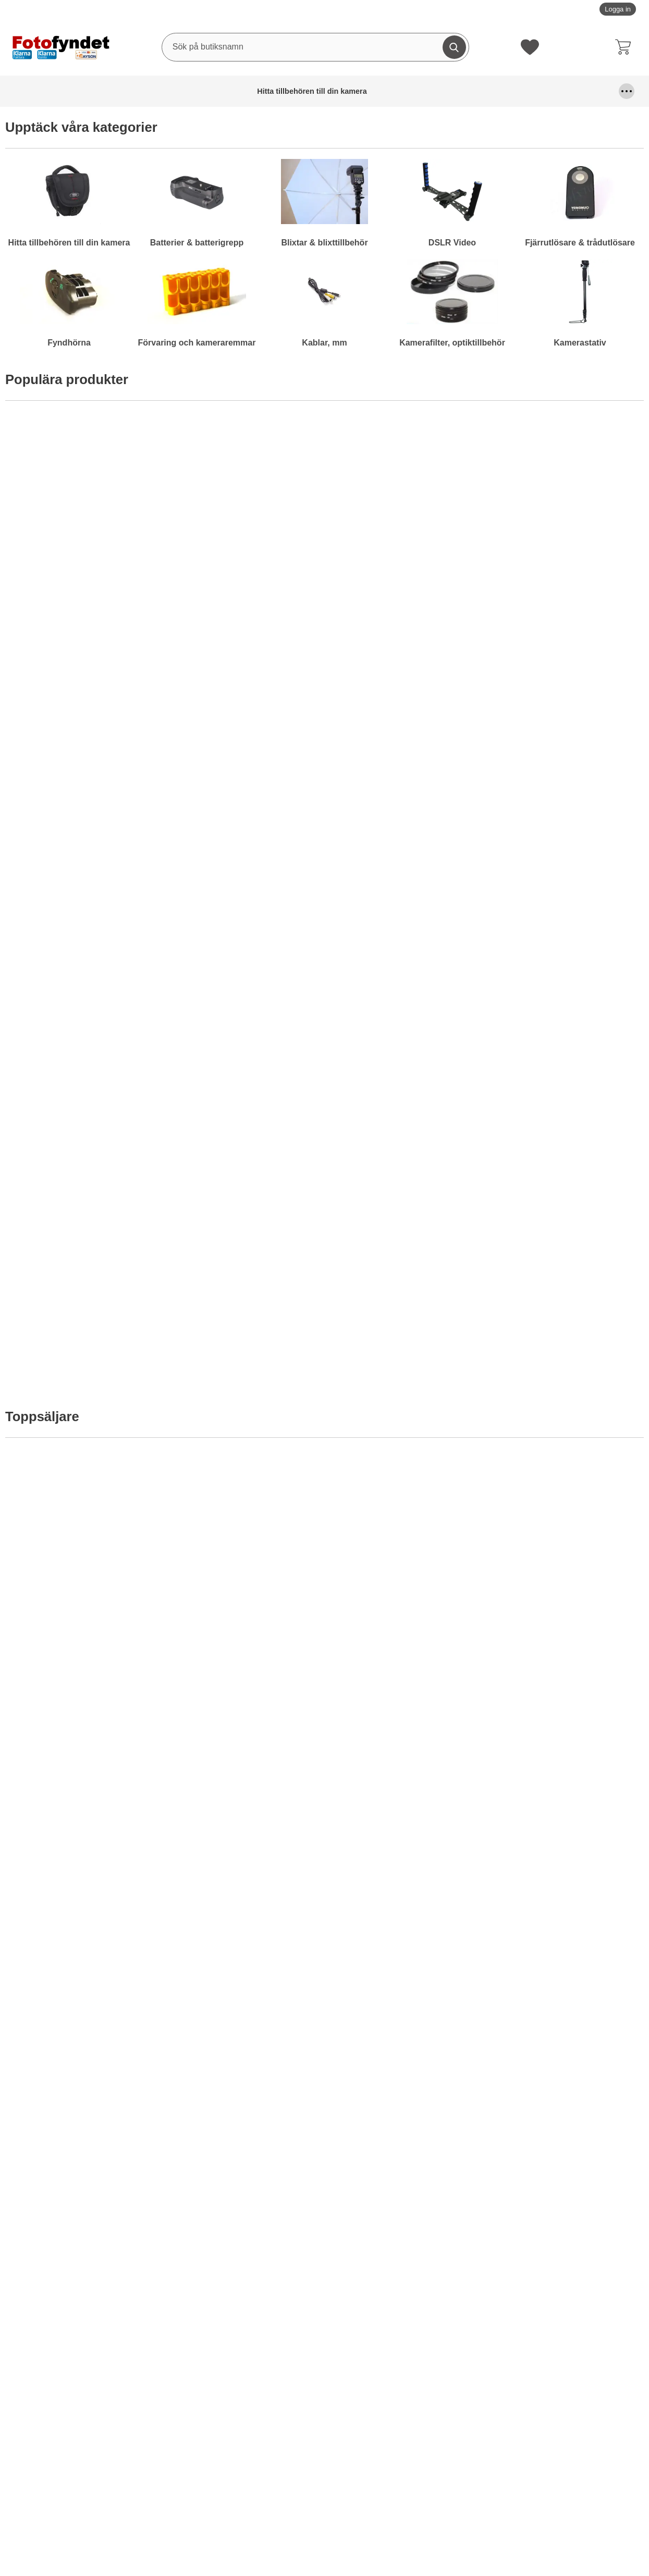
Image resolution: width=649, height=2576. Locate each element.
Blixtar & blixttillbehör (195, 91)
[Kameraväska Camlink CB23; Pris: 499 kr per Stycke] (566, 516)
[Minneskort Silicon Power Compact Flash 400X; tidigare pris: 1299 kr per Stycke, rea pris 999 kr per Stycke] (244, 1863)
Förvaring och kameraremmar (448, 91)
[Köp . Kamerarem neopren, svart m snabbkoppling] (566, 1429)
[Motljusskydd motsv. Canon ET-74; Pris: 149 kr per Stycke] (566, 826)
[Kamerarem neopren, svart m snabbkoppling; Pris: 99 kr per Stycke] (566, 1311)
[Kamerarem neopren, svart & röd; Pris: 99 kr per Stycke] (405, 1311)
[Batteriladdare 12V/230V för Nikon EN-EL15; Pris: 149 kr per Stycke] (83, 826)
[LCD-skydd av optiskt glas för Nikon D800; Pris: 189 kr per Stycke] (405, 826)
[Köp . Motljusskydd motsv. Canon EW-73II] (566, 1187)
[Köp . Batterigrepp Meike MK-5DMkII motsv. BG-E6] (405, 1981)
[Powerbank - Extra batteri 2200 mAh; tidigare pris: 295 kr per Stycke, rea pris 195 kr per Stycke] (83, 1863)
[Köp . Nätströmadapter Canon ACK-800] (566, 1981)
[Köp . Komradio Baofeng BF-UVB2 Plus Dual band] (405, 634)
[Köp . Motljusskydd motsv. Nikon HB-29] (83, 1429)
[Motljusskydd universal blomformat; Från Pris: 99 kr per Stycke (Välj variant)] (83, 1069)
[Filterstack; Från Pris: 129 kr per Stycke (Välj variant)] (244, 1553)
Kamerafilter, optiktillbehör (575, 91)
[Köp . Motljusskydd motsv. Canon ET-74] (566, 944)
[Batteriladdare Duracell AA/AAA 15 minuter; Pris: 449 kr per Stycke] (405, 1553)
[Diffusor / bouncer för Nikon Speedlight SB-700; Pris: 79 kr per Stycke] (244, 1311)
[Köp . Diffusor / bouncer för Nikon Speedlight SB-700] (244, 1429)
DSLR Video (249, 91)
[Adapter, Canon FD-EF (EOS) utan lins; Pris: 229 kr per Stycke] (244, 826)
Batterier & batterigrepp (124, 91)
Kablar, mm (518, 91)
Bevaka (566, 634)
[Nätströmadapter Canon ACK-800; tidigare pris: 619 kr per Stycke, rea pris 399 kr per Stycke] (566, 1863)
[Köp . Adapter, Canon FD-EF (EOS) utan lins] (244, 944)
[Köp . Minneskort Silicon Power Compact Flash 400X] (244, 1981)
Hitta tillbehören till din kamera (44, 91)
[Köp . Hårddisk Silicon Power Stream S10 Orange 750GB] (83, 634)
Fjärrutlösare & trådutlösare (308, 91)
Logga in (618, 9)
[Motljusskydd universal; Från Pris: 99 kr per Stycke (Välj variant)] (244, 1069)
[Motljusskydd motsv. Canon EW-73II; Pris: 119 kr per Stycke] (566, 1069)
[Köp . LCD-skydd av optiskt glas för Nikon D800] (405, 944)
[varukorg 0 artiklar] (626, 47)
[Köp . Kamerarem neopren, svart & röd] (405, 1429)
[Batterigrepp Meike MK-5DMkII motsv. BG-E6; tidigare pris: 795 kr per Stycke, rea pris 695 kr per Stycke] (405, 1863)
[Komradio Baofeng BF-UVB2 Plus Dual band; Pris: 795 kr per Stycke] (405, 516)
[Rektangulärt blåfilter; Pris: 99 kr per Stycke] (405, 1069)
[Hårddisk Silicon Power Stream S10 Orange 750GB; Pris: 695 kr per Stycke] (83, 516)
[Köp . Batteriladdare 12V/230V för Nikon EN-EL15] (83, 944)
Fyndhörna (381, 91)
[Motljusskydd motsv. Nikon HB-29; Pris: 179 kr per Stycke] (83, 1311)
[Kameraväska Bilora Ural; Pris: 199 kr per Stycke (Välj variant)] (244, 516)
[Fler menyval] (626, 91)
